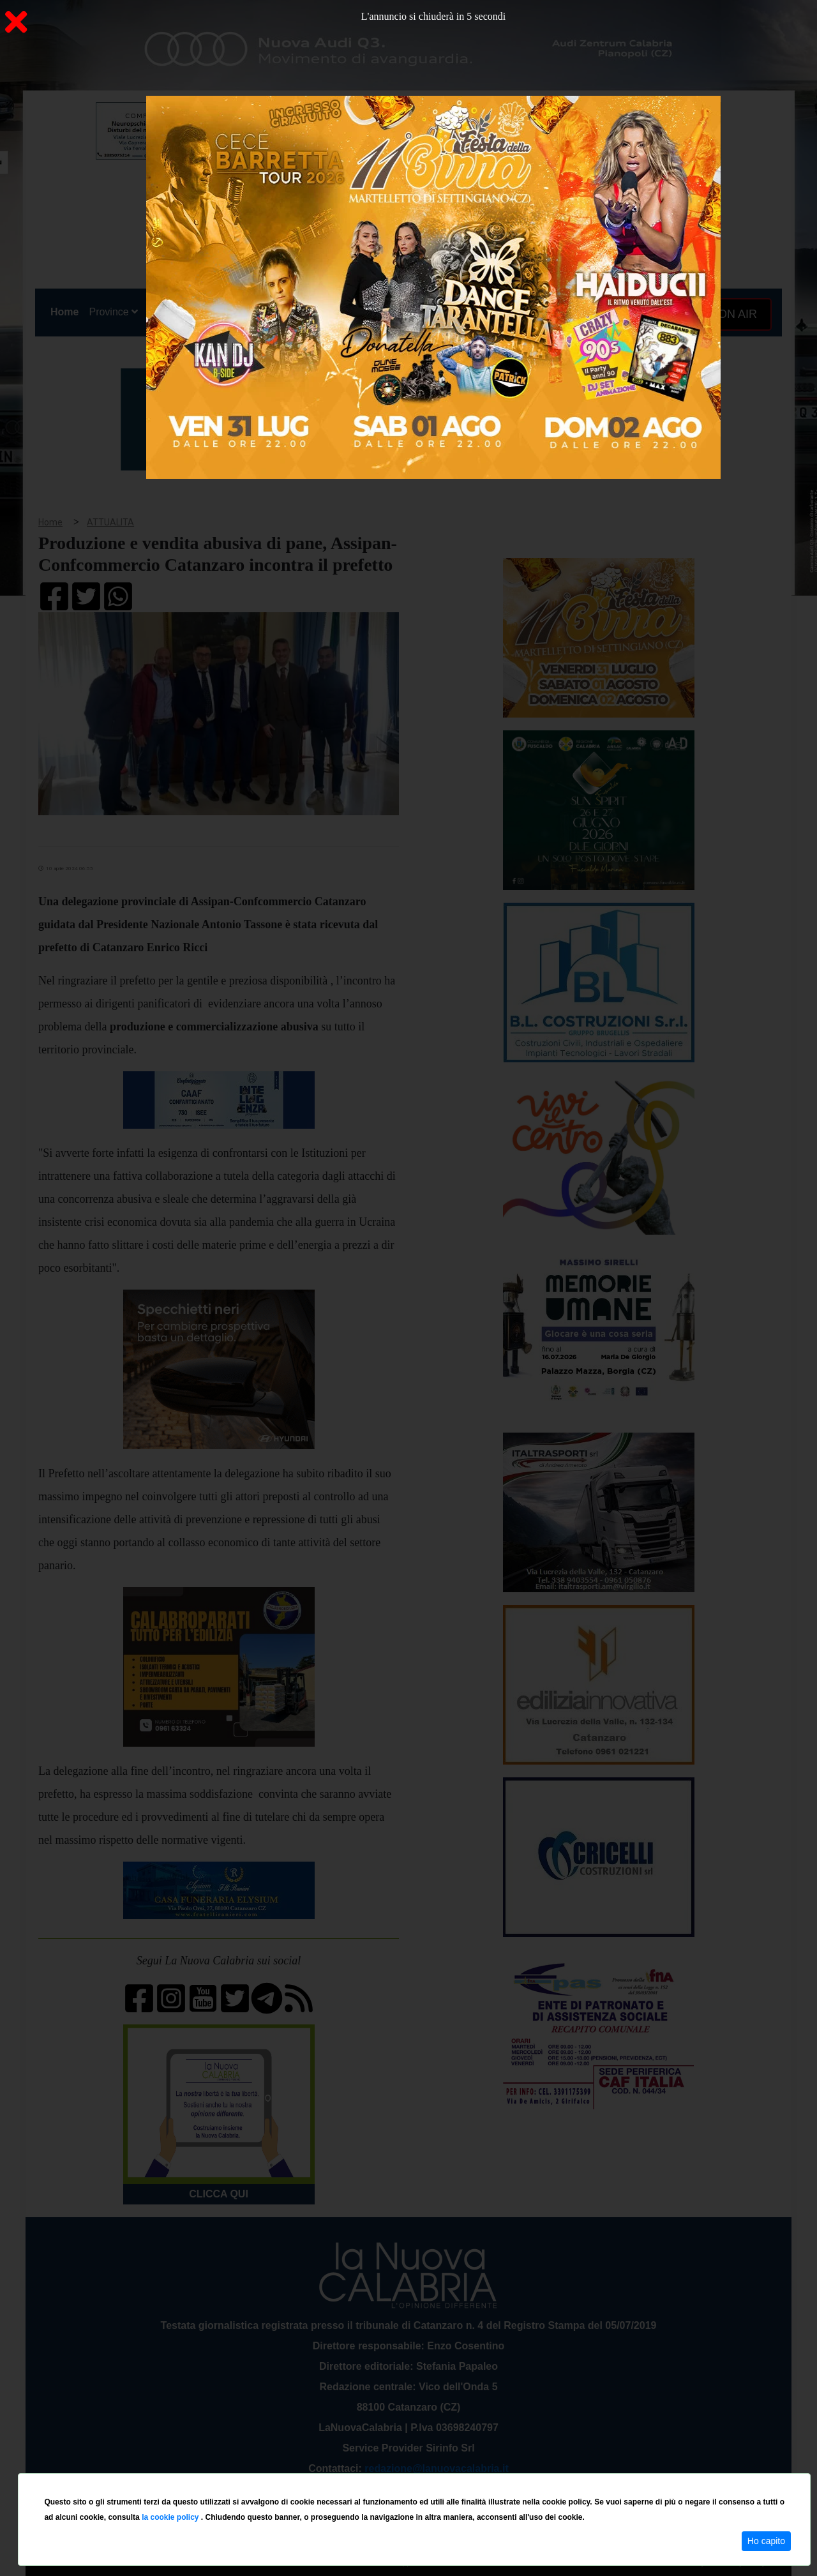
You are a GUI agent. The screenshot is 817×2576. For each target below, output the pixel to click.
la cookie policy (171, 2517)
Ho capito (766, 2541)
